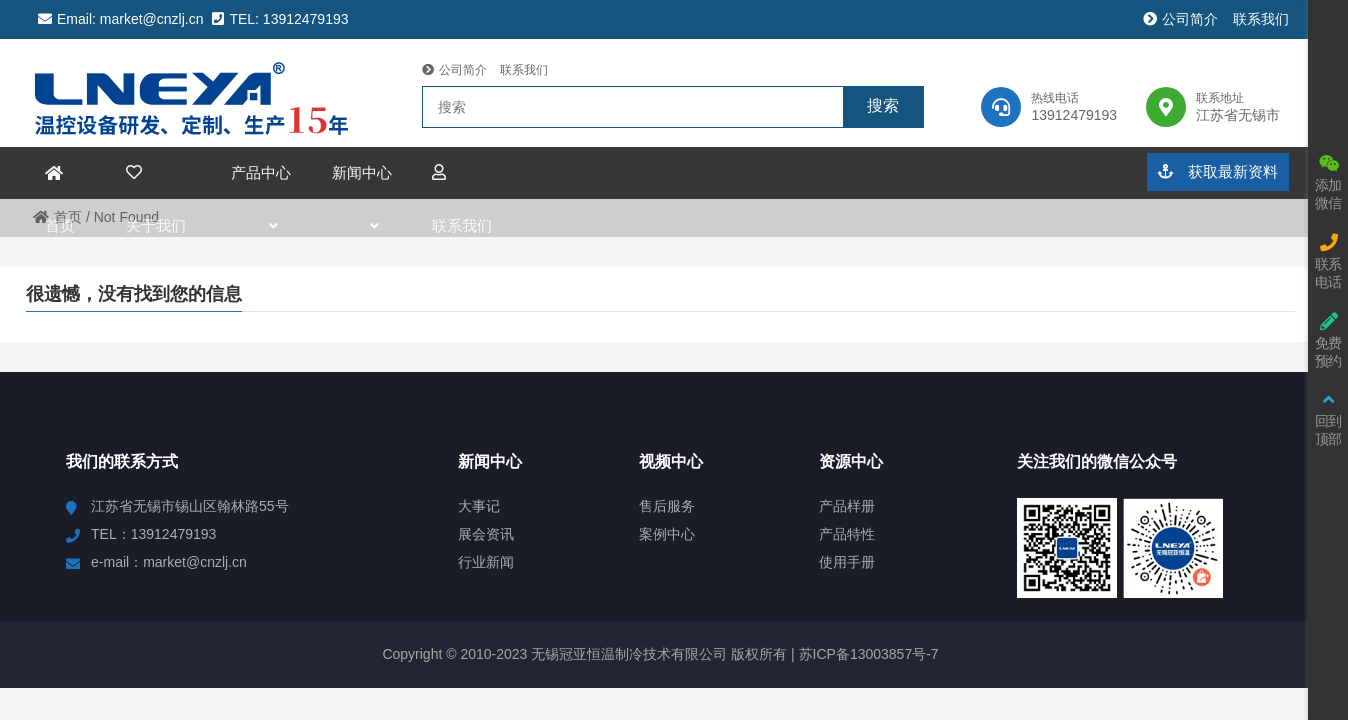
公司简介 (1180, 19)
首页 (57, 217)
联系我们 (1260, 19)
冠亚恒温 (200, 93)
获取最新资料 (1217, 171)
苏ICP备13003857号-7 (867, 654)
